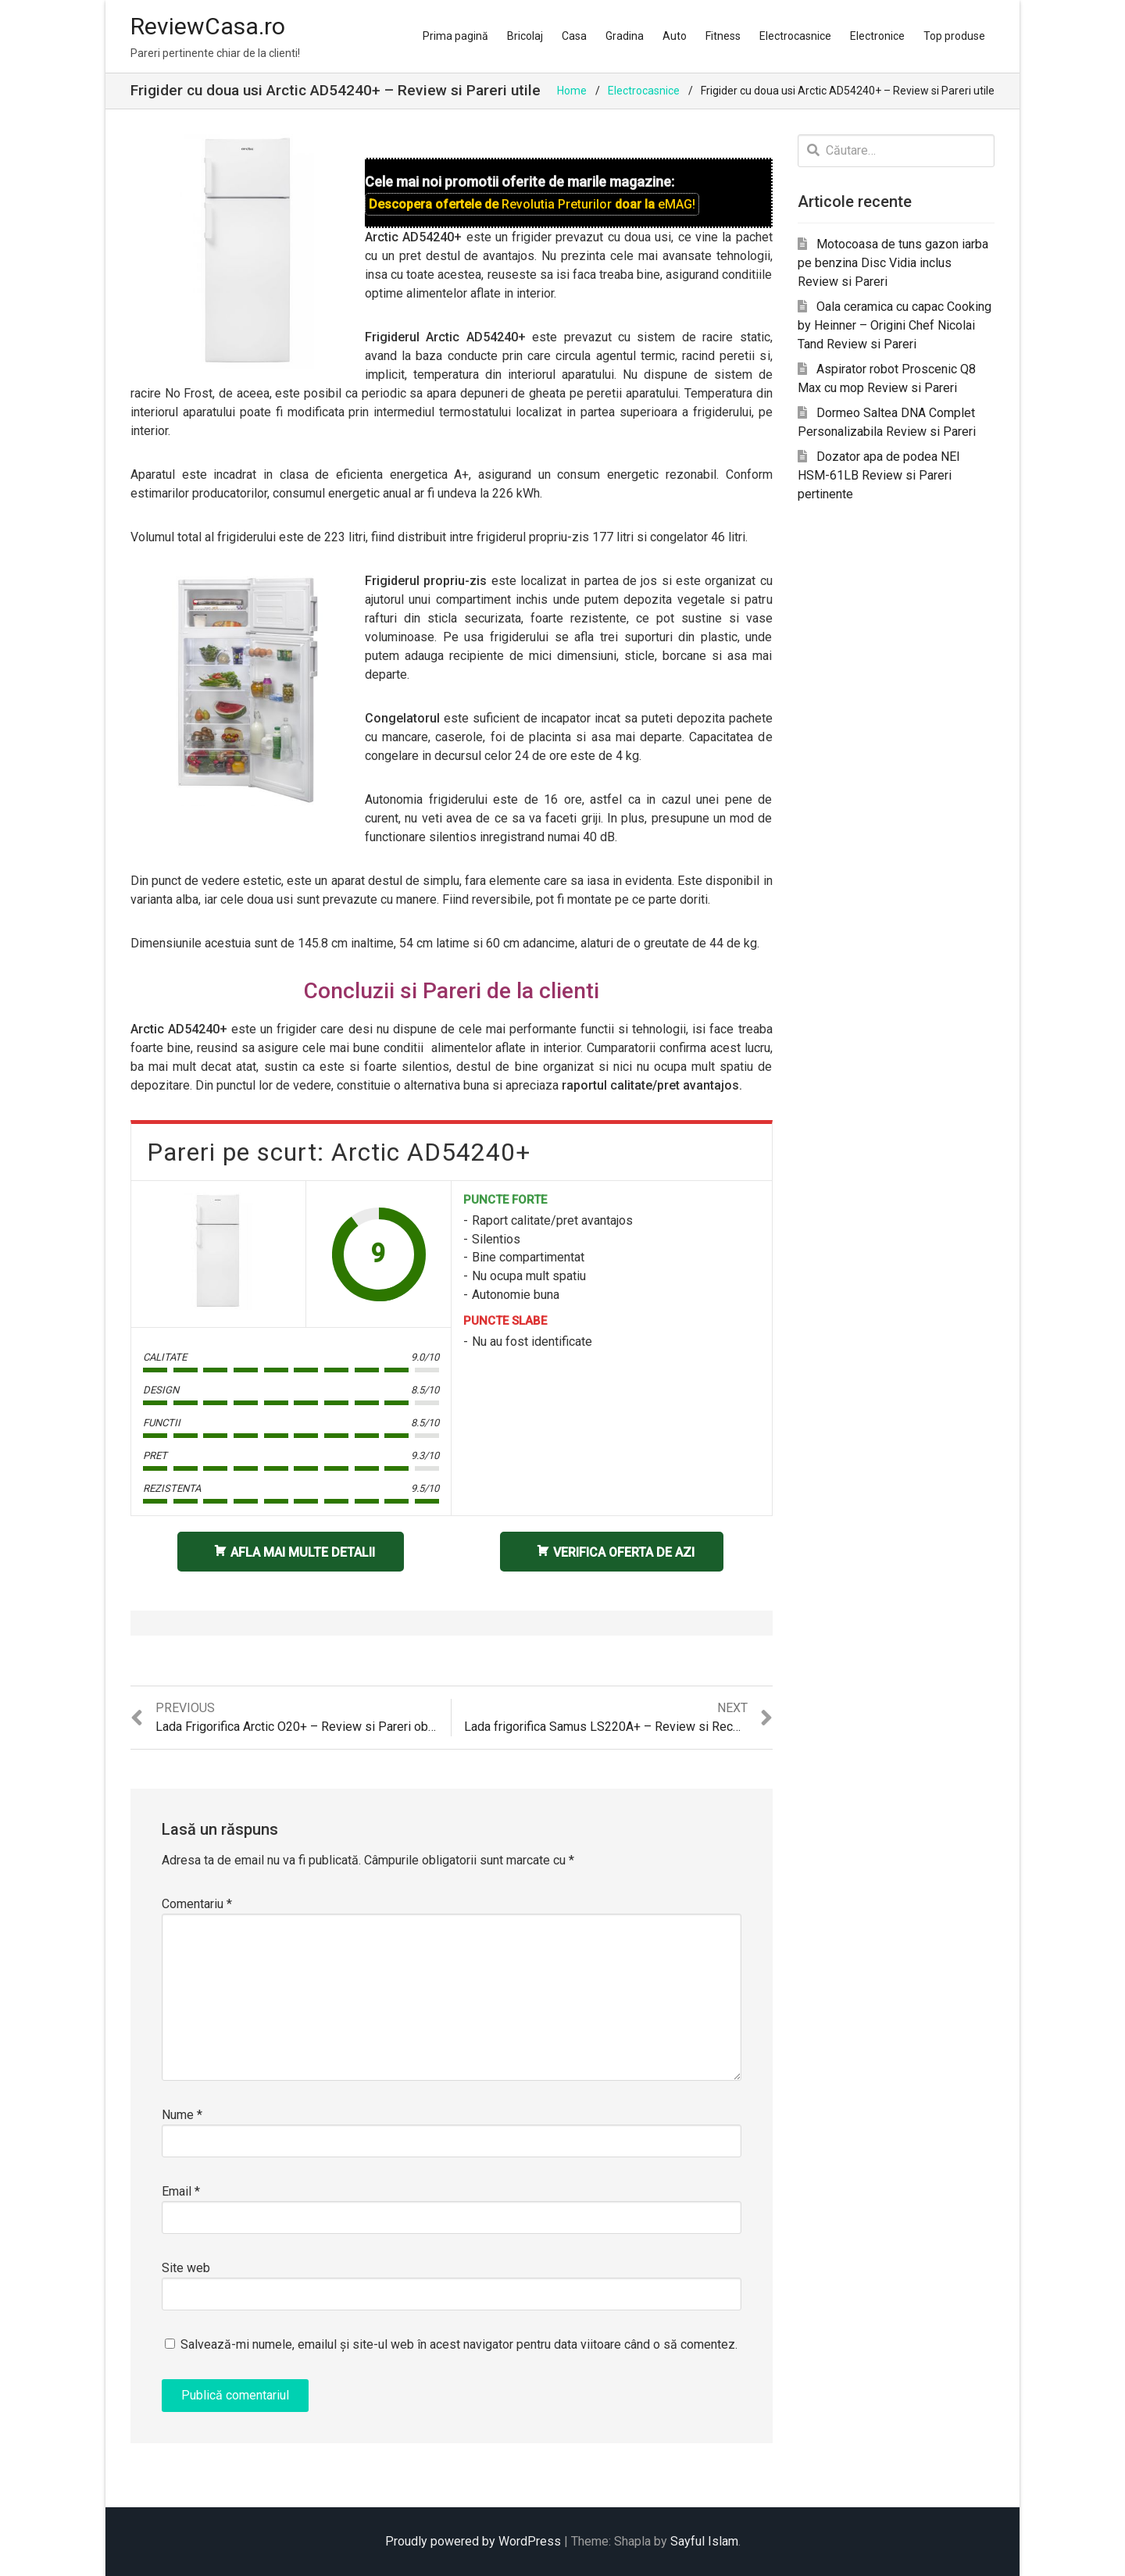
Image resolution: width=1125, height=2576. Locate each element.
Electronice (877, 36)
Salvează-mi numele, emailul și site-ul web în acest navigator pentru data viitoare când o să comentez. (459, 2344)
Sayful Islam (704, 2541)
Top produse (954, 36)
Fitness (723, 36)
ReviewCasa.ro (207, 26)
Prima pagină (455, 36)
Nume (182, 2114)
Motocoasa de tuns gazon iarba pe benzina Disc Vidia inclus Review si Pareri (893, 263)
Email (181, 2191)
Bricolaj (525, 36)
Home (572, 90)
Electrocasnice (795, 36)
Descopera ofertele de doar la (532, 204)
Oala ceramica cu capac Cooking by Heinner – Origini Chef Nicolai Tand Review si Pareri (894, 325)
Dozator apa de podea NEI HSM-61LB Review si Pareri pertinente (879, 475)
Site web (186, 2267)
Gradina (624, 36)
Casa (574, 36)
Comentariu (197, 1903)
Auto (674, 36)
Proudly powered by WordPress (473, 2541)
